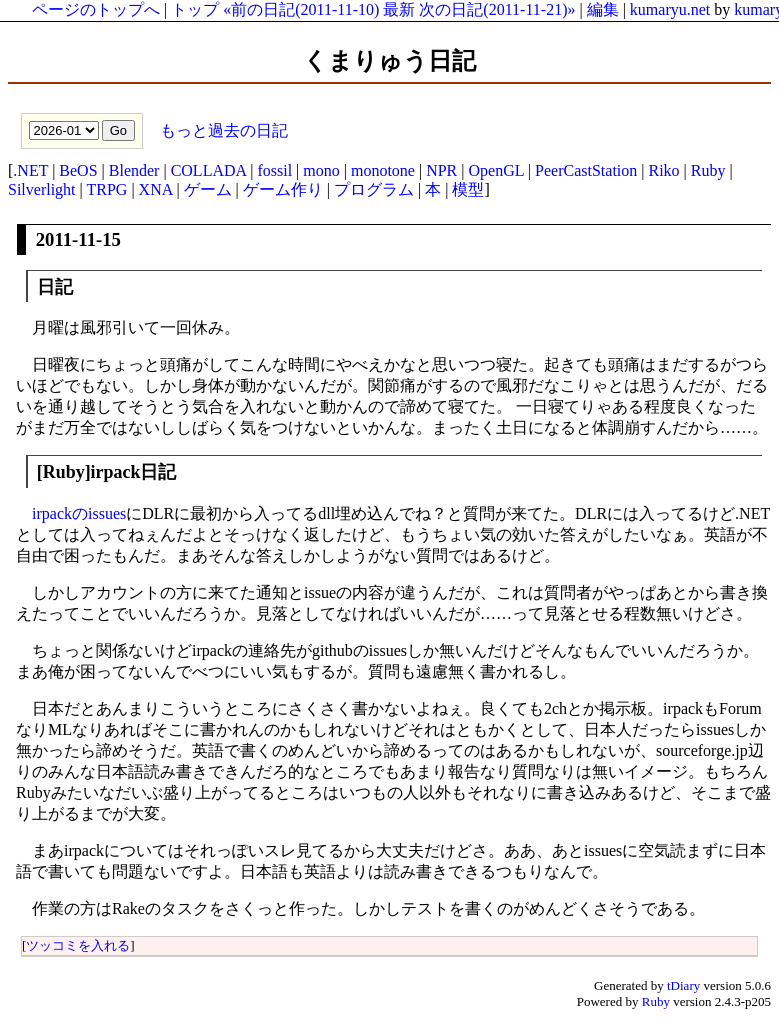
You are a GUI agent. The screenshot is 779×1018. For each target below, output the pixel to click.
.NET (30, 170)
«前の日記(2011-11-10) (301, 9)
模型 (468, 189)
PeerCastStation (586, 170)
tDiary (683, 985)
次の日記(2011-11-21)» (497, 9)
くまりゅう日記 (389, 61)
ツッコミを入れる (78, 945)
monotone (383, 170)
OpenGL (495, 170)
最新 (399, 9)
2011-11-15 (78, 239)
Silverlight (42, 189)
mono (321, 170)
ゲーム (208, 189)
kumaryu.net (670, 9)
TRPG (106, 189)
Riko (663, 170)
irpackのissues (79, 513)
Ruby (708, 170)
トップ (195, 9)
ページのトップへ (96, 9)
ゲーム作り (283, 189)
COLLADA (209, 170)
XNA (156, 189)
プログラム (374, 189)
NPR (441, 170)
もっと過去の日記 (222, 129)
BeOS (78, 170)
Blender (134, 170)
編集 (603, 9)
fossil (274, 170)
